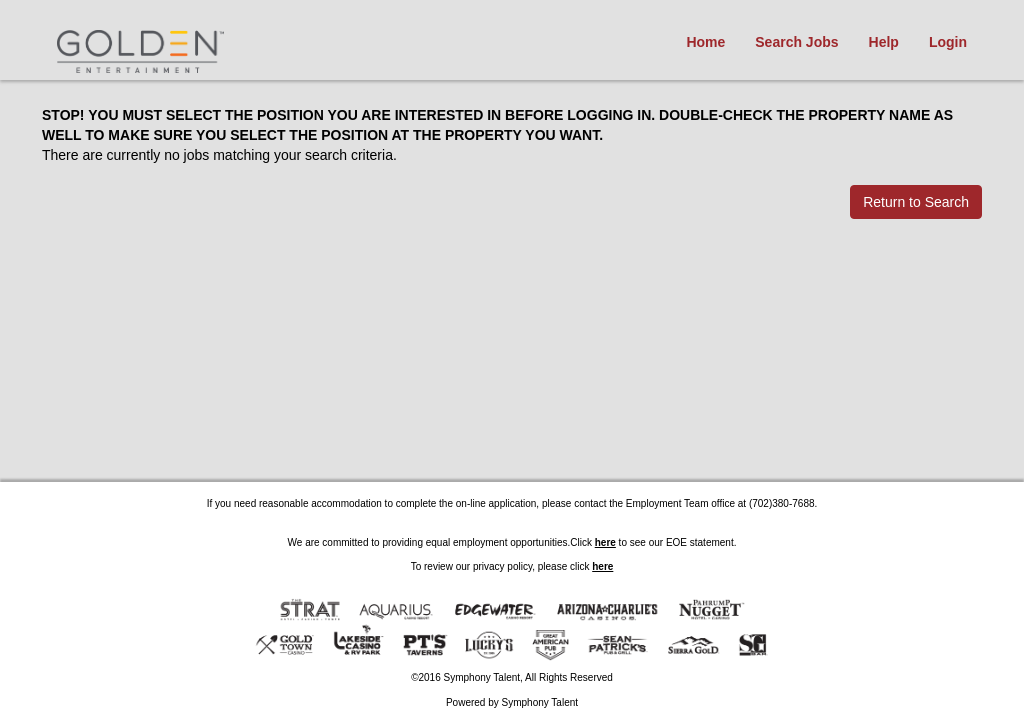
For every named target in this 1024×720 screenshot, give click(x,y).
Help (884, 42)
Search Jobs (796, 42)
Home (705, 42)
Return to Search (916, 202)
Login (948, 42)
